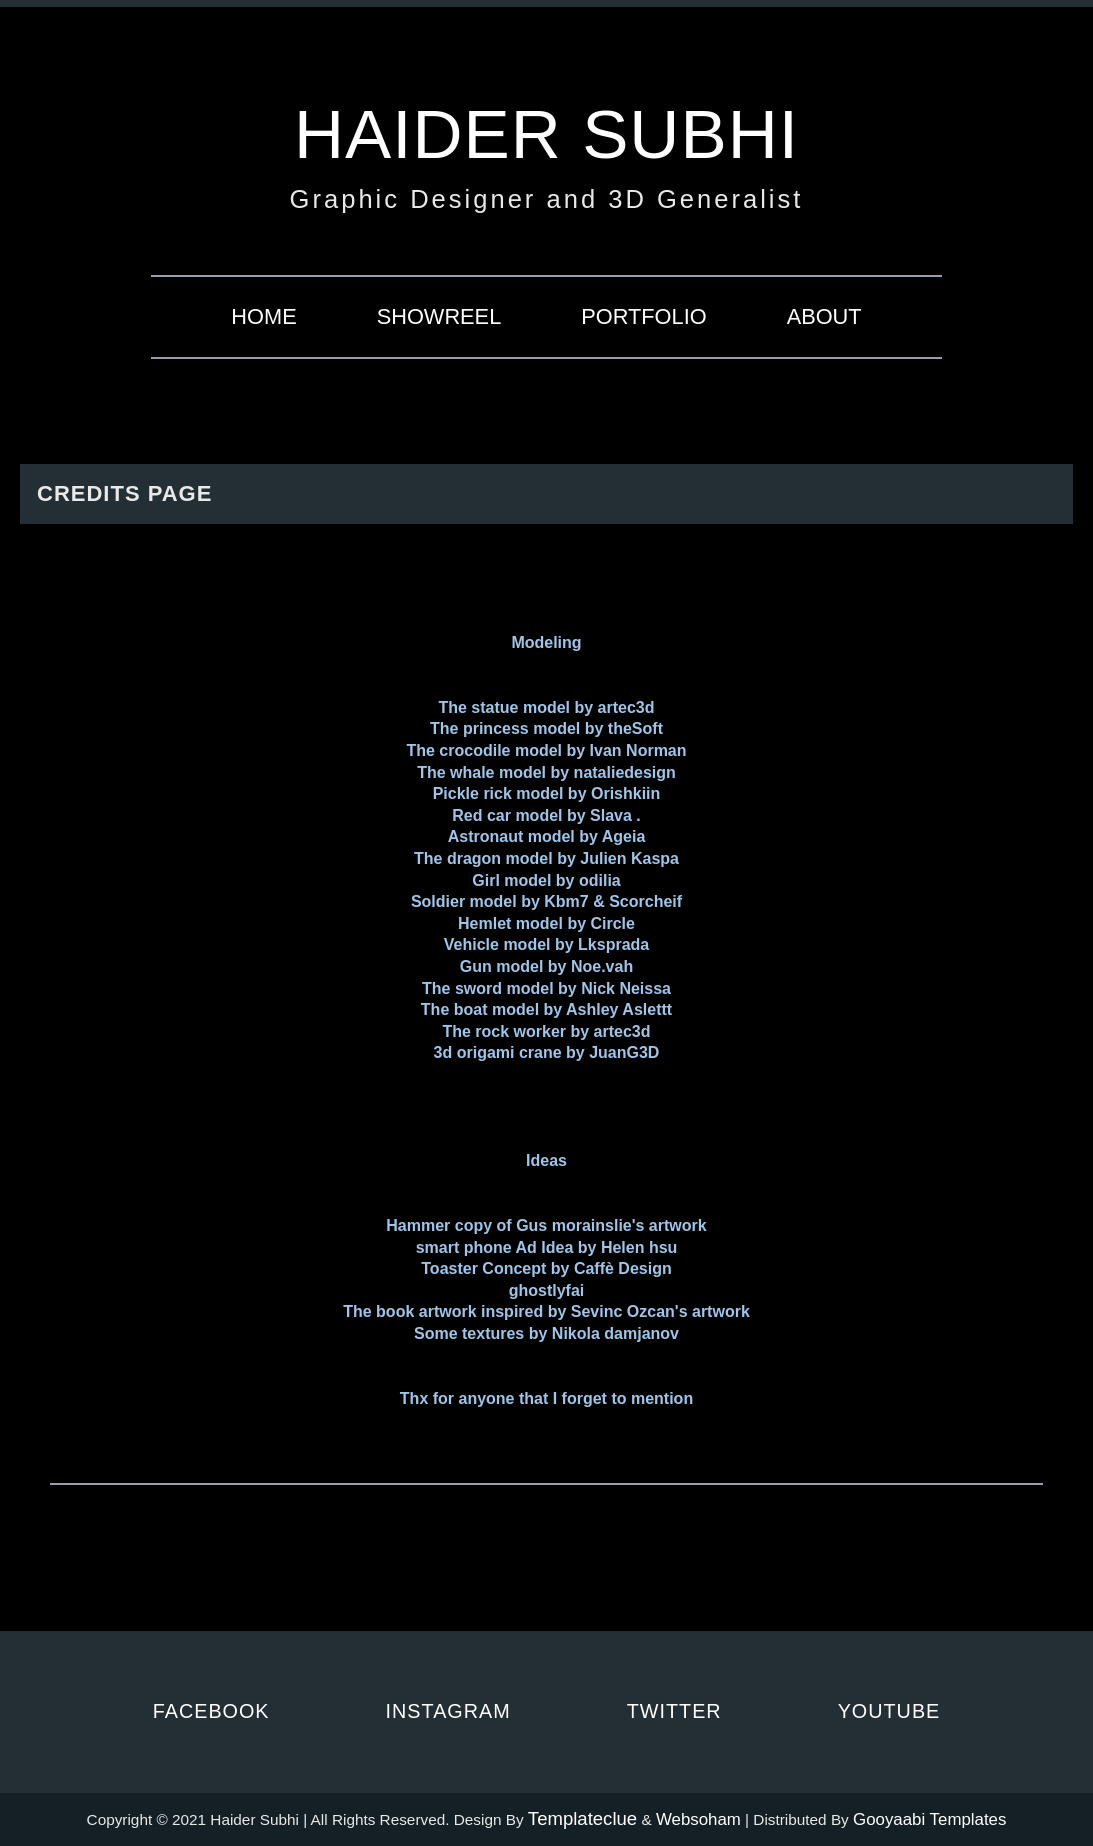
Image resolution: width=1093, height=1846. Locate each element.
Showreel (439, 316)
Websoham (698, 1819)
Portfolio (643, 316)
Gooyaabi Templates (929, 1819)
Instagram (448, 1711)
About (824, 316)
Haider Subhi (546, 134)
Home (263, 316)
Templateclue (582, 1818)
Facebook (211, 1711)
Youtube (889, 1711)
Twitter (674, 1711)
